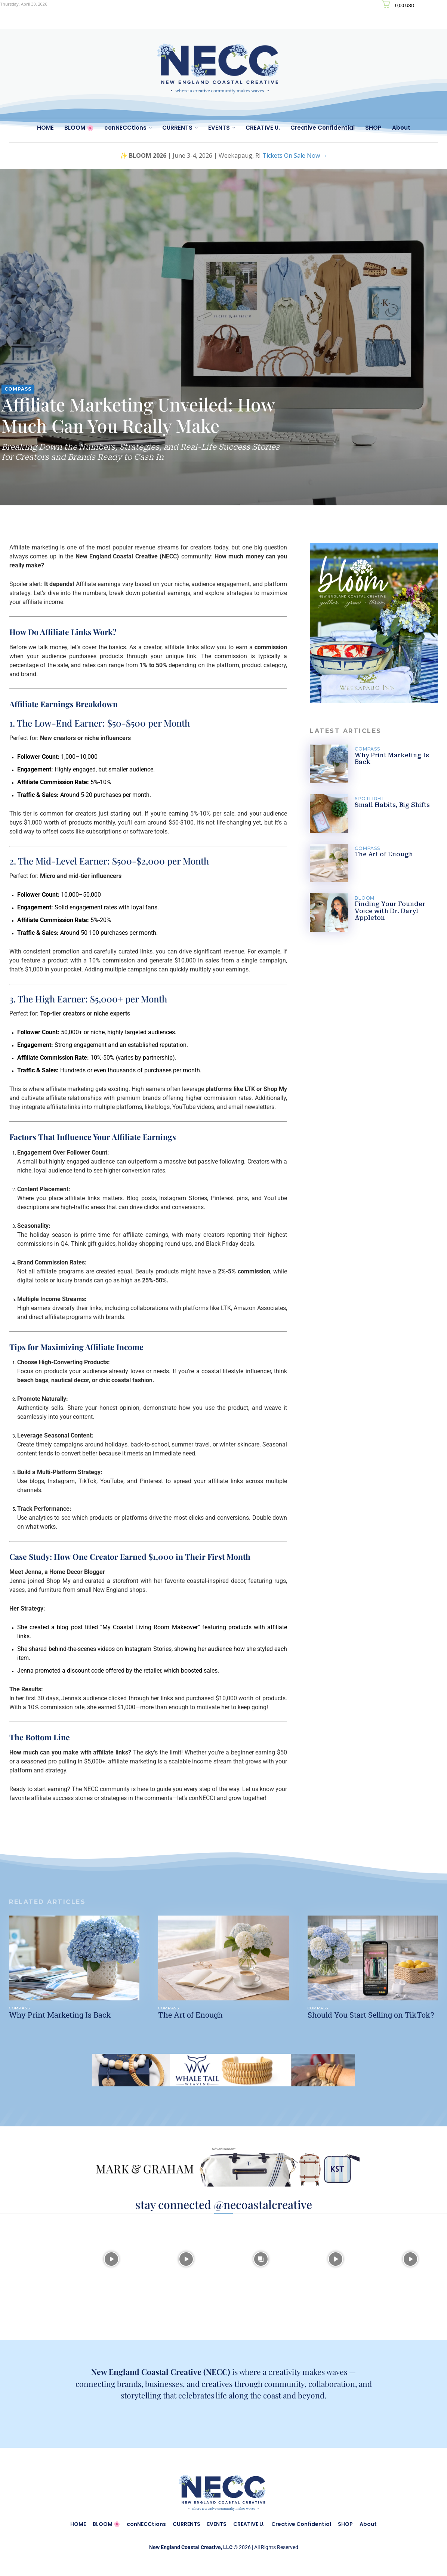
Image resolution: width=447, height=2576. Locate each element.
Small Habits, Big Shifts (392, 804)
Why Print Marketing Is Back (392, 758)
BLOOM (364, 898)
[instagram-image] (36, 2258)
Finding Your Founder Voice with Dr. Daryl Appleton (390, 910)
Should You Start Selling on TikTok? (371, 2014)
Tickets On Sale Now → (294, 155)
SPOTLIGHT (370, 798)
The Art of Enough (384, 854)
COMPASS (17, 389)
